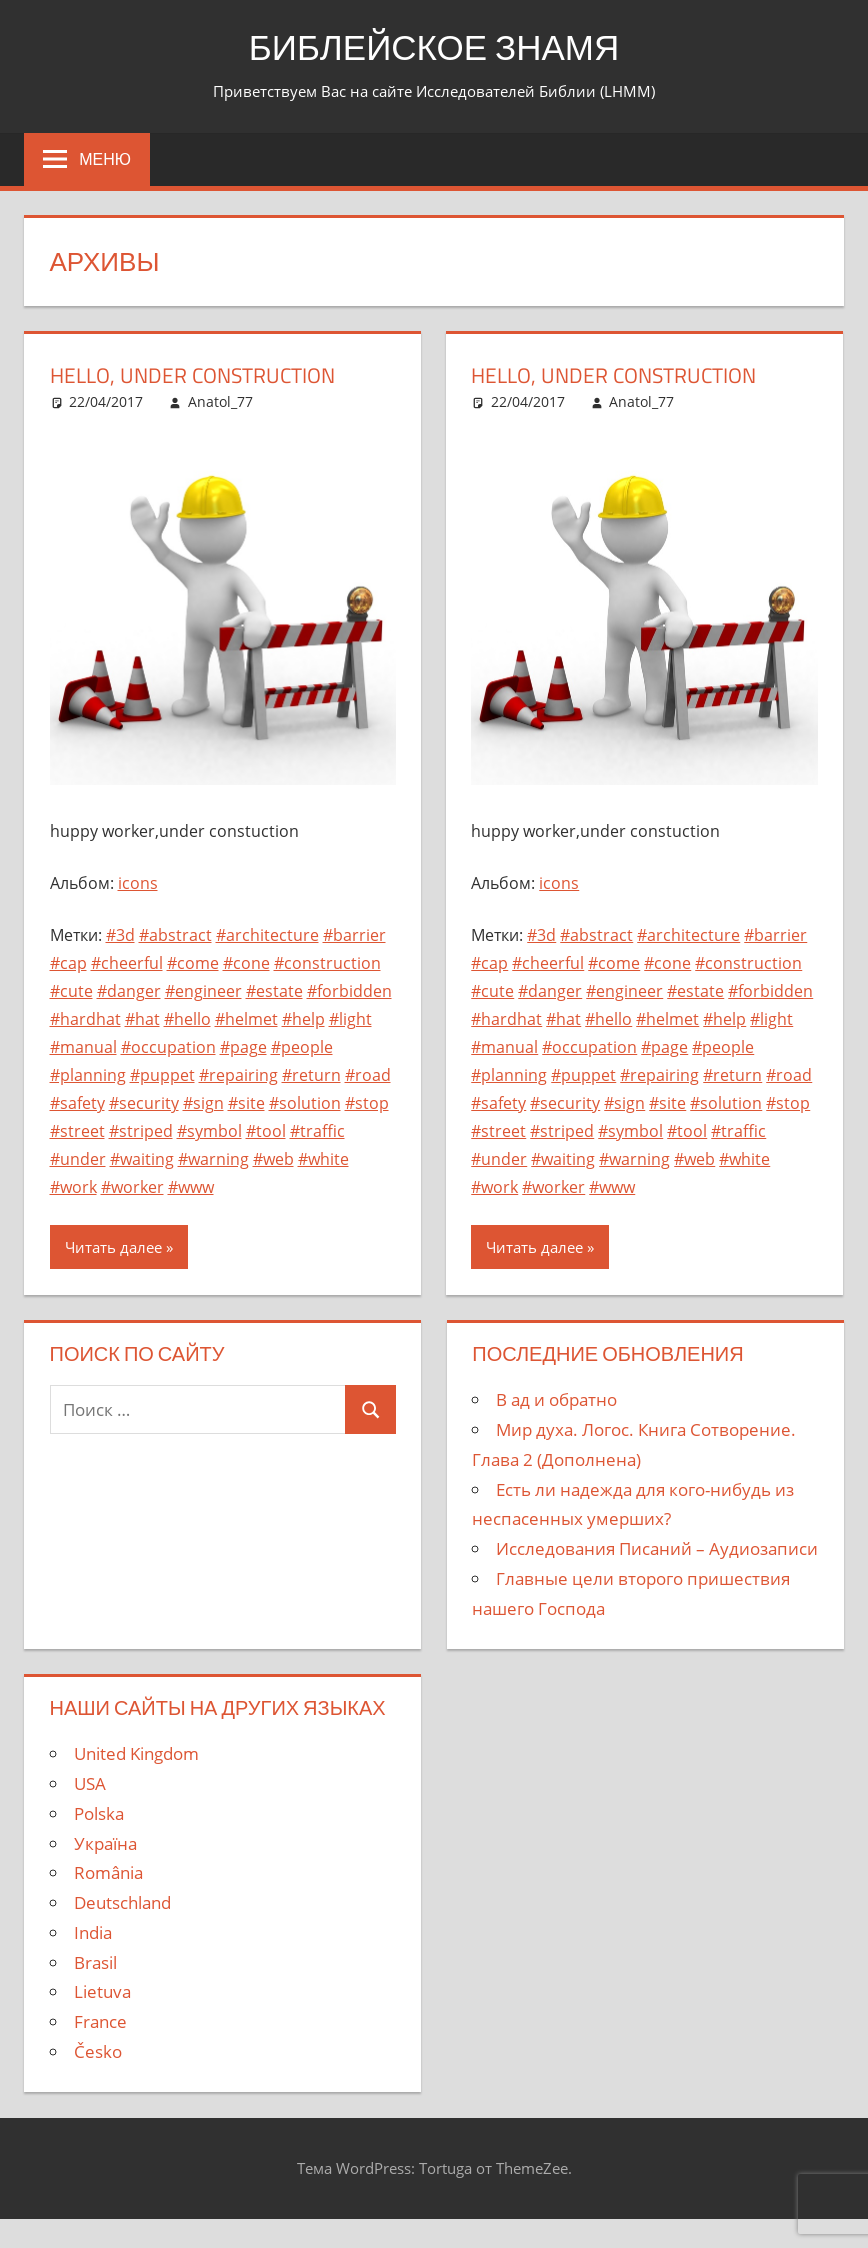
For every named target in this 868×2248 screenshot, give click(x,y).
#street (77, 1131)
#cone (246, 963)
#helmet (246, 1019)
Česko (98, 2051)
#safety (77, 1103)
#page (243, 1047)
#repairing (238, 1075)
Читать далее (113, 1247)
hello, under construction (200, 375)
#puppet (162, 1075)
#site (246, 1103)
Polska (99, 1813)
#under (78, 1159)
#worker (132, 1187)
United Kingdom (136, 1753)
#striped (141, 1131)
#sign (203, 1103)
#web (273, 1159)
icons (138, 883)
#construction (327, 963)
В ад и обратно (556, 1399)
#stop (367, 1103)
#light (350, 1019)
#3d (120, 935)
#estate (274, 991)
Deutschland (122, 1902)
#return (311, 1075)
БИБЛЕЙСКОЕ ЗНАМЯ (434, 46)
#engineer (203, 991)
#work (73, 1187)
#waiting (142, 1159)
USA (90, 1783)
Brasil (95, 1962)
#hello (187, 1019)
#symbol (209, 1131)
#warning (213, 1159)
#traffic (317, 1131)
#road (368, 1075)
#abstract (175, 935)
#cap (68, 963)
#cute (71, 991)
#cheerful (127, 963)
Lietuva (102, 1991)
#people (302, 1047)
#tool (266, 1131)
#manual (83, 1047)
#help (303, 1019)
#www (191, 1187)
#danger (129, 991)
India (93, 1932)
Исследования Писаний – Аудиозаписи (657, 1548)
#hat (142, 1019)
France (100, 2021)
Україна (105, 1843)
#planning (88, 1075)
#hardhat (85, 1019)
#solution (305, 1103)
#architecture (267, 935)
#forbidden (349, 991)
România (108, 1872)
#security (144, 1103)
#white (323, 1159)
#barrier (354, 935)
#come (193, 963)
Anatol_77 (220, 401)
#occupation (168, 1047)
